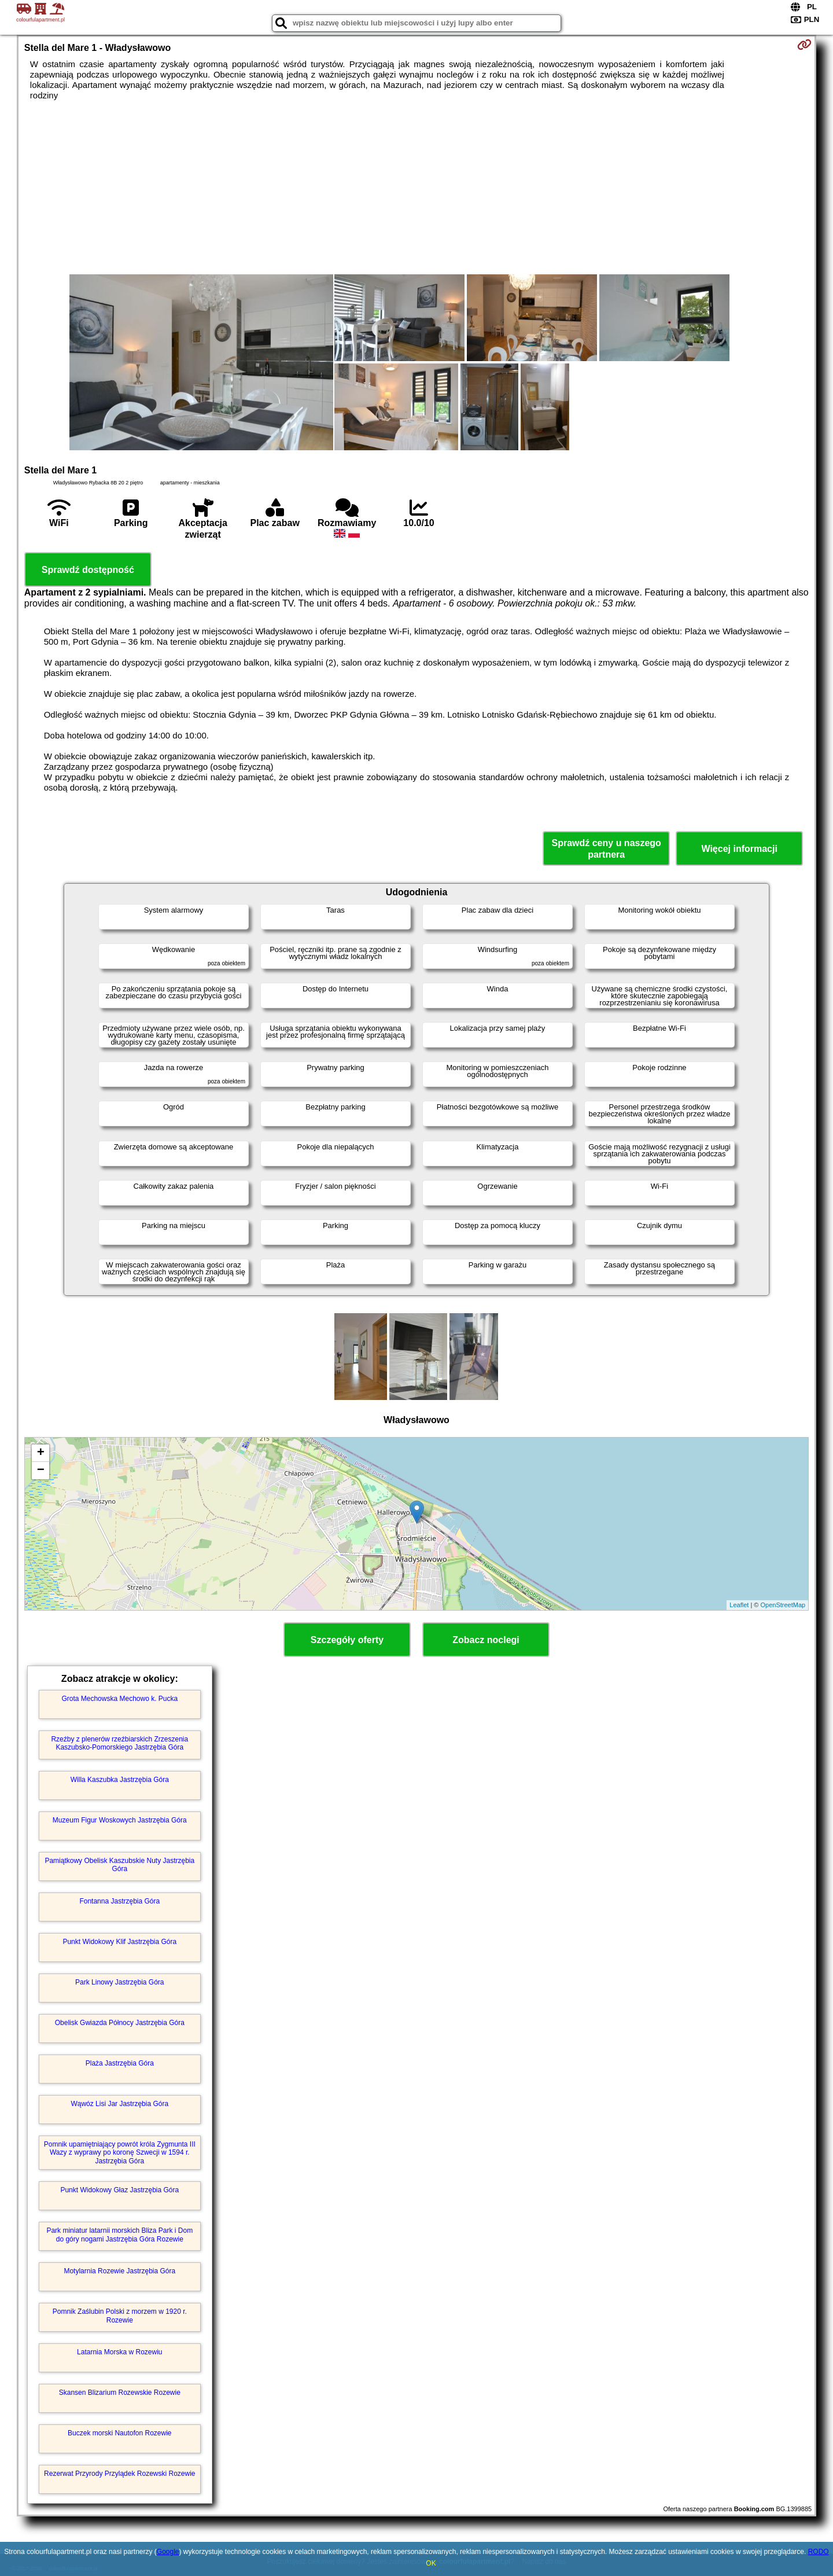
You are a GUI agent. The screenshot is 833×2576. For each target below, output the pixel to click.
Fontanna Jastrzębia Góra (119, 1901)
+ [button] (41, 1453)
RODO (818, 2552)
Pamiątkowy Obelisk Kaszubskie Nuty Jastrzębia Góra (119, 1865)
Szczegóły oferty (347, 1640)
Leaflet (739, 1604)
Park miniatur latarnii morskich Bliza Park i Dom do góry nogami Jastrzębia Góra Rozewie (119, 2234)
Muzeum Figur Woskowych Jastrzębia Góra (120, 1820)
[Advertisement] (416, 187)
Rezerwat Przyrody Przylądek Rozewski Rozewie (119, 2474)
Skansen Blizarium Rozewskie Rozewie (119, 2392)
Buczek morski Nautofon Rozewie (119, 2433)
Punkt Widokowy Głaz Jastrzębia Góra (119, 2190)
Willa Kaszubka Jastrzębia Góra (120, 1780)
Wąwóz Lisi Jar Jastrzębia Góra (119, 2104)
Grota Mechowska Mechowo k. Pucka (119, 1699)
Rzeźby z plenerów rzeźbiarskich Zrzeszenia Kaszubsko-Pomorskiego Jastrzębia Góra (119, 1743)
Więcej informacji (739, 849)
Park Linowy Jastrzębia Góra (119, 1982)
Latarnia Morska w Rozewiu (119, 2352)
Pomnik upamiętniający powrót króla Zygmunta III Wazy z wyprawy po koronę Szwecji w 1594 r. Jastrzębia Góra (120, 2152)
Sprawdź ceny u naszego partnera (606, 848)
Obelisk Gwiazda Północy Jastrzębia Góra (120, 2023)
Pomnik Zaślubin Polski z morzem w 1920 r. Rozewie (120, 2315)
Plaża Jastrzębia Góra (120, 2063)
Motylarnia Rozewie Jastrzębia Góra (119, 2271)
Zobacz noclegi (485, 1640)
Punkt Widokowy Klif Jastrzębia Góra (119, 1942)
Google (168, 2552)
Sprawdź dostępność (88, 570)
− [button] (41, 1470)
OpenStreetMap (783, 1604)
